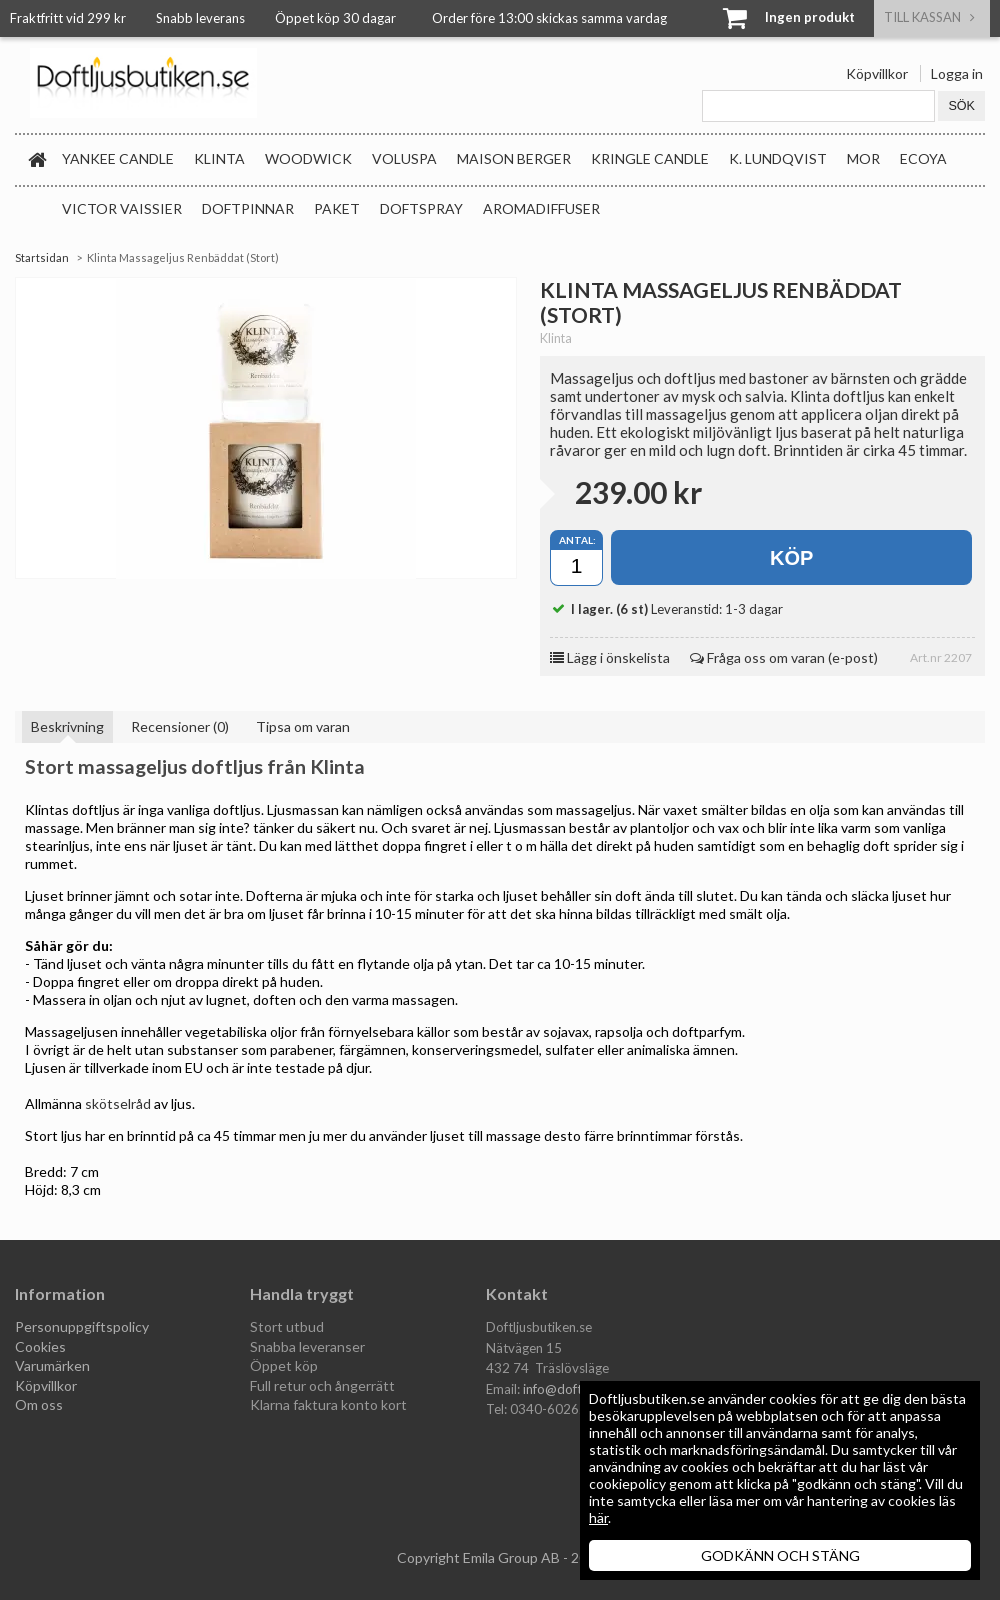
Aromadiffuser (541, 208)
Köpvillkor (877, 73)
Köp (791, 558)
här (598, 1517)
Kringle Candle (650, 158)
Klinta (219, 158)
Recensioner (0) (180, 726)
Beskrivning (67, 726)
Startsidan (42, 257)
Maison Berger (514, 158)
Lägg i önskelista (610, 657)
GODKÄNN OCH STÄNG (780, 1555)
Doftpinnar (248, 208)
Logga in (957, 73)
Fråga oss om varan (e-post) (784, 657)
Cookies (40, 1346)
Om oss (39, 1404)
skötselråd (118, 1103)
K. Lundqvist (778, 158)
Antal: (577, 540)
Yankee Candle (118, 158)
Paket (337, 208)
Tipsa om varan (303, 726)
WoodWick (308, 158)
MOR (863, 158)
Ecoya (923, 158)
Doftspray (421, 208)
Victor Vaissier (122, 208)
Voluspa (404, 158)
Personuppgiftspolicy (82, 1326)
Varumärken (52, 1365)
